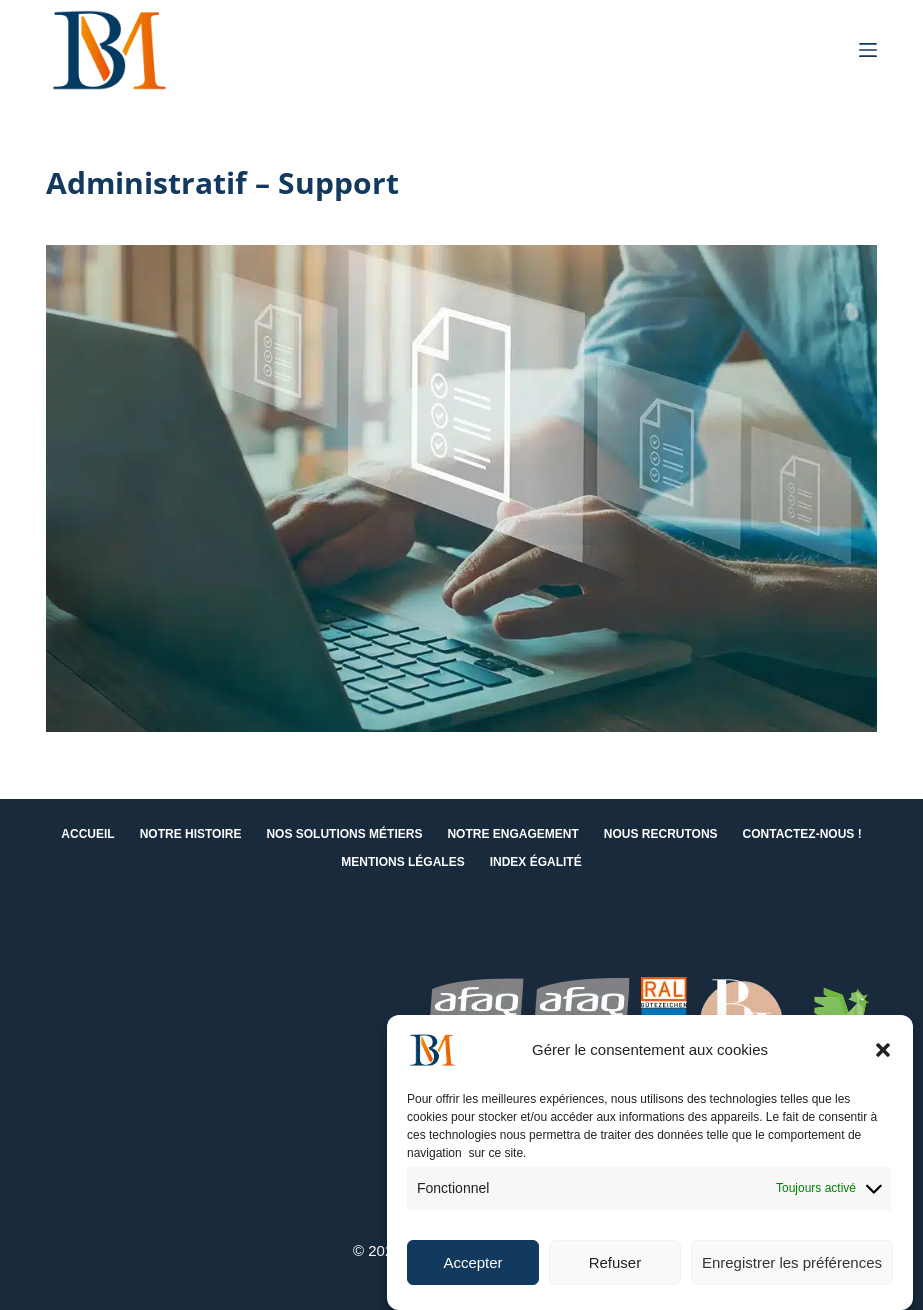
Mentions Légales (402, 862)
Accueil (87, 834)
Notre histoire (191, 834)
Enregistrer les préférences (792, 1262)
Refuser (615, 1262)
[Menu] (868, 50)
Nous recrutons (661, 834)
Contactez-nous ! (802, 834)
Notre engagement (512, 834)
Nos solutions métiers (344, 834)
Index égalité (536, 862)
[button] (883, 1050)
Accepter (472, 1262)
